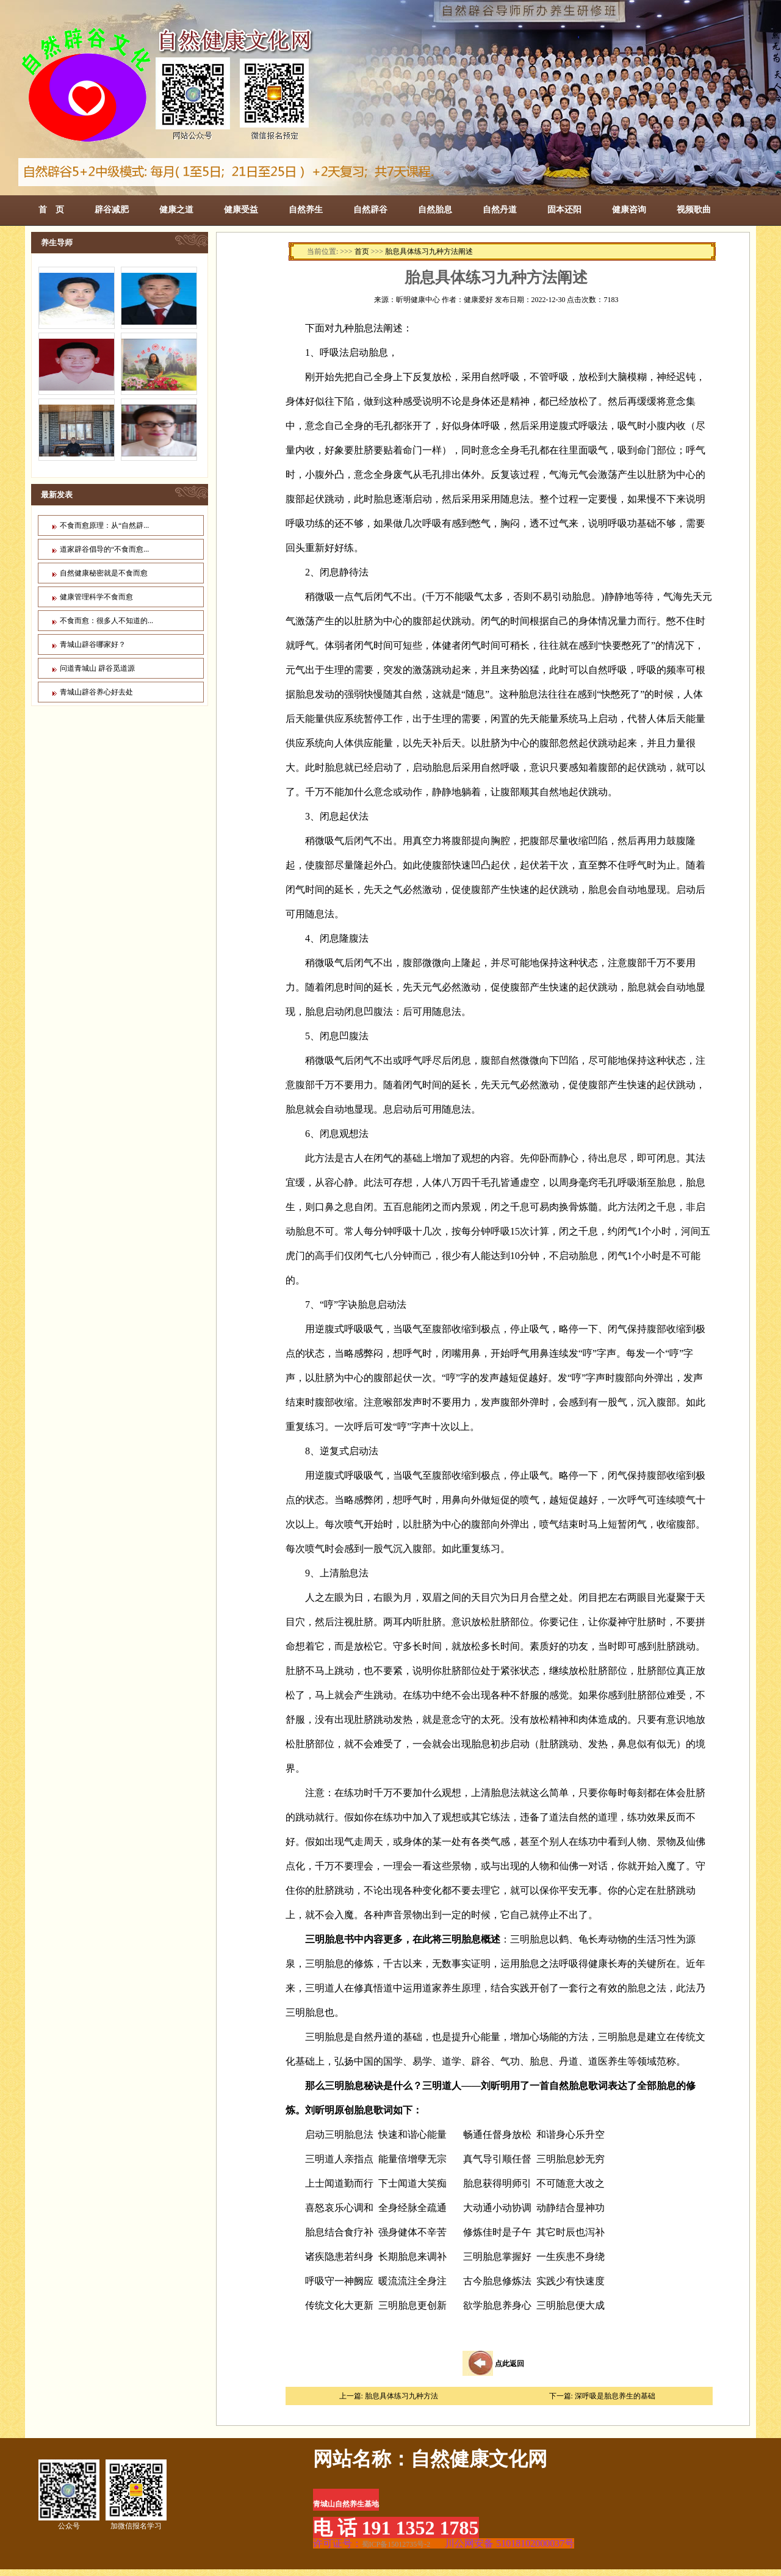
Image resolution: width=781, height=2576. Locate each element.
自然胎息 (435, 209)
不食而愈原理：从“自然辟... (104, 525)
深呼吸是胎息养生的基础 (615, 2396)
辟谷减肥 (112, 209)
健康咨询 (629, 209)
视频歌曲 (694, 209)
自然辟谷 (370, 209)
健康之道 (176, 209)
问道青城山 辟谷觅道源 (97, 668)
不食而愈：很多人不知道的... (106, 620)
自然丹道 (500, 209)
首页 (362, 251)
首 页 (51, 209)
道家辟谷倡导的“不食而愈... (104, 549)
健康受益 (241, 209)
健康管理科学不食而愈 (96, 597)
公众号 (68, 2494)
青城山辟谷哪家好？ (93, 644)
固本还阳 (564, 209)
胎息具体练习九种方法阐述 (429, 251)
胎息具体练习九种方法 (401, 2396)
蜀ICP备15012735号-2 (396, 2544)
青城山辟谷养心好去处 (96, 692)
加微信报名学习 (136, 2494)
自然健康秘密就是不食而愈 (104, 573)
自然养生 (306, 209)
